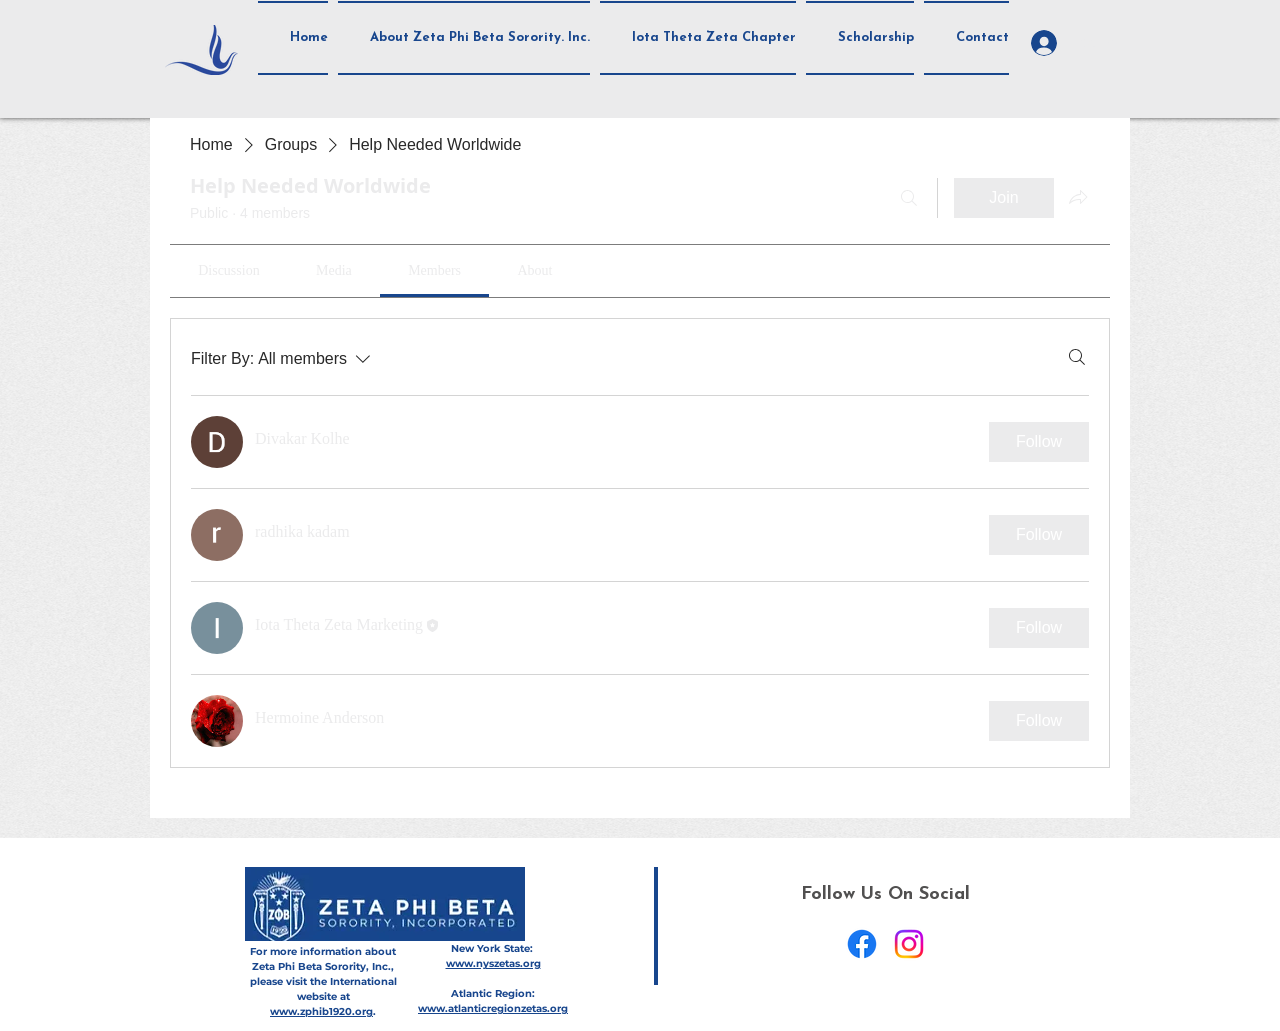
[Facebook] (862, 944)
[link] (228, 270)
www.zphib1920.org (321, 1011)
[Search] (909, 198)
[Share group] (1078, 197)
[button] (464, 38)
